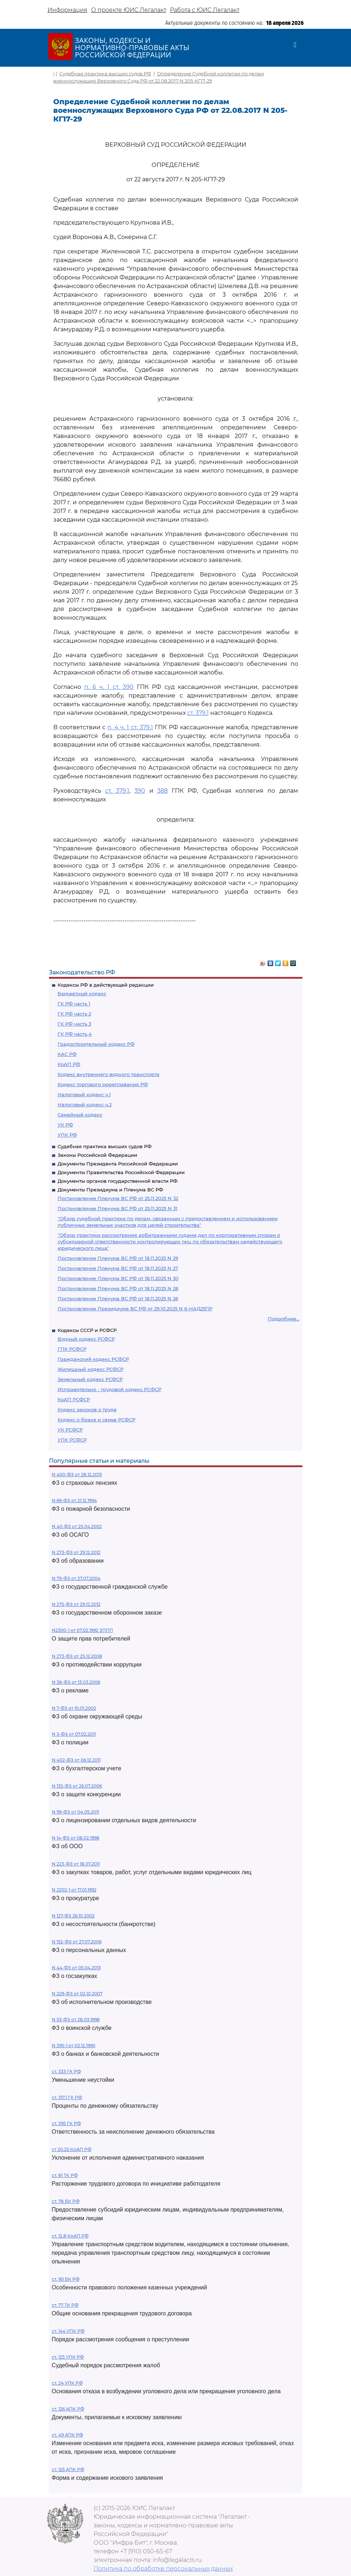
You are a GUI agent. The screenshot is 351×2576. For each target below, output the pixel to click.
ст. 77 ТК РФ (65, 2305)
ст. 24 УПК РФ (67, 2383)
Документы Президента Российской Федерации (118, 1164)
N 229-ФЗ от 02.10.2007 (77, 1993)
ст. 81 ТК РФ (65, 2175)
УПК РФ (67, 1135)
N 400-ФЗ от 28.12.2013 (77, 1474)
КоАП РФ (69, 1064)
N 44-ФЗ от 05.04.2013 (76, 1967)
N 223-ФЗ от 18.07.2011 (76, 1864)
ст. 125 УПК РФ (68, 2357)
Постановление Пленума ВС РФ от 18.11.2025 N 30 (118, 1278)
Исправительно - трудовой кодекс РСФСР (109, 1389)
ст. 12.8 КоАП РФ (70, 2236)
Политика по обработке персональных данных (163, 2568)
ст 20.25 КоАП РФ (71, 2149)
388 (162, 790)
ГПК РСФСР (72, 1349)
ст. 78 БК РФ (66, 2201)
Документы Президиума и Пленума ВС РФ (110, 1189)
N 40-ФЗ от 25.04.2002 (77, 1526)
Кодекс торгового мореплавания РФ (103, 1084)
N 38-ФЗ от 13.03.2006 (76, 1682)
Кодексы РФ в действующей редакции (106, 985)
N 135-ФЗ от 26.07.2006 (77, 1786)
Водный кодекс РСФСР (86, 1339)
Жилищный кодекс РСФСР (90, 1369)
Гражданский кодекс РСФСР (93, 1359)
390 (139, 790)
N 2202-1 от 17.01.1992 (74, 1890)
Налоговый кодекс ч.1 (84, 1094)
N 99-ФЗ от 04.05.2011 (75, 1812)
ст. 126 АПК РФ (68, 2409)
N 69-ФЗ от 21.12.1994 (74, 1500)
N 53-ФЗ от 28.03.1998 (76, 2019)
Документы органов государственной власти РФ (117, 1181)
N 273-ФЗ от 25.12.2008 (77, 1656)
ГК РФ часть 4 (75, 1034)
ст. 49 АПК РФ (67, 2435)
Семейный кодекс (80, 1114)
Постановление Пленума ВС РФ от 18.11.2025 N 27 (118, 1268)
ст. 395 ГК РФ (66, 2123)
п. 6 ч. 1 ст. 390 (109, 686)
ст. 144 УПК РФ (68, 2331)
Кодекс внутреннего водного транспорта (108, 1074)
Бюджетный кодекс (82, 993)
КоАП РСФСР (74, 1399)
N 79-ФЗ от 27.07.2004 (76, 1578)
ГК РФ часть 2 (74, 1014)
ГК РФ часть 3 (74, 1024)
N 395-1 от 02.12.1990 (73, 2045)
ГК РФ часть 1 (74, 1003)
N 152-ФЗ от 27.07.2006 (77, 1941)
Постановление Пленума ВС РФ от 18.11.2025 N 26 (118, 1298)
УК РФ (65, 1125)
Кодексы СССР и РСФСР (87, 1330)
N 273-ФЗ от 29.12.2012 (76, 1552)
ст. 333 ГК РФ (66, 2071)
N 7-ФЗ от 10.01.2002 (74, 1708)
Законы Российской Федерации (97, 1155)
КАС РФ (67, 1054)
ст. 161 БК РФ (66, 2279)
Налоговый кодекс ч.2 (85, 1104)
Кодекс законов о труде (87, 1409)
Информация (67, 9)
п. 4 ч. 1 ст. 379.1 (130, 727)
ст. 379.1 (198, 712)
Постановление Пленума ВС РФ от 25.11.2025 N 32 (118, 1198)
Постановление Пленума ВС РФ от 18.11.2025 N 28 (118, 1288)
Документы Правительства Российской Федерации (121, 1172)
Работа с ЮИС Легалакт (204, 9)
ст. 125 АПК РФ (68, 2469)
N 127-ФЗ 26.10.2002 (73, 1915)
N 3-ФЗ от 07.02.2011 (74, 1734)
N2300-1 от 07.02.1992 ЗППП (82, 1630)
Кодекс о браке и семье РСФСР (96, 1419)
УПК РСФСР (72, 1440)
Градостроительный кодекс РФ (96, 1044)
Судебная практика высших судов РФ (105, 1146)
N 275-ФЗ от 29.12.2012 (76, 1604)
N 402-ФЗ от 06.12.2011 (76, 1760)
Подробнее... (284, 1319)
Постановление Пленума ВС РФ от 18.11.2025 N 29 (118, 1258)
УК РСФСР (70, 1430)
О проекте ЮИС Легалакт (128, 9)
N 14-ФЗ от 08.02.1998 (75, 1838)
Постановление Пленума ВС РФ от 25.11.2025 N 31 (117, 1208)
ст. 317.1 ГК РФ (67, 2097)
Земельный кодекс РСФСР (90, 1379)
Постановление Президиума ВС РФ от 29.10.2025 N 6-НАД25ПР (135, 1308)
